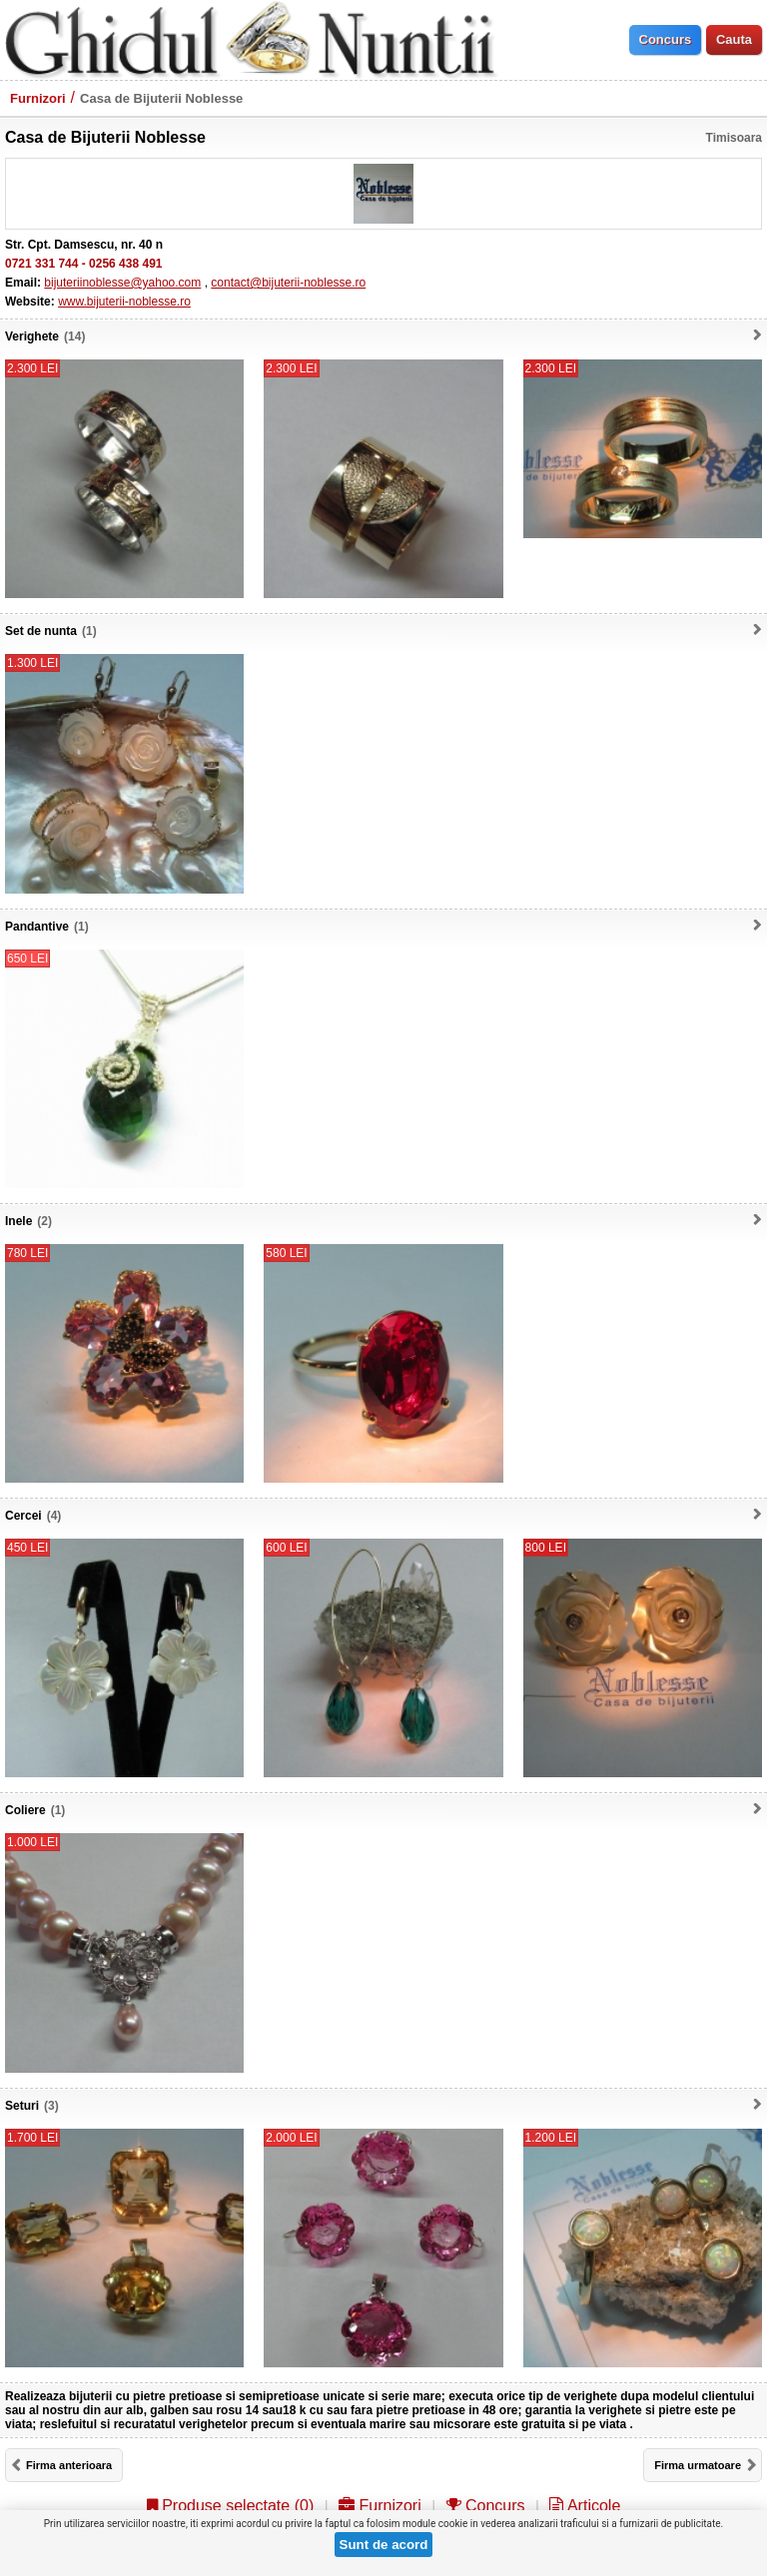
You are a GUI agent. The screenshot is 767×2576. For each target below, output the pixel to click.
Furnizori (38, 98)
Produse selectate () (231, 2505)
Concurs (485, 2505)
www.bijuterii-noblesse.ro (124, 302)
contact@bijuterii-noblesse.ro (288, 283)
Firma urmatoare (697, 2465)
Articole (584, 2505)
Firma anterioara (69, 2465)
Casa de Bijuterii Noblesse (161, 98)
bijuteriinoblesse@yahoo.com (122, 283)
